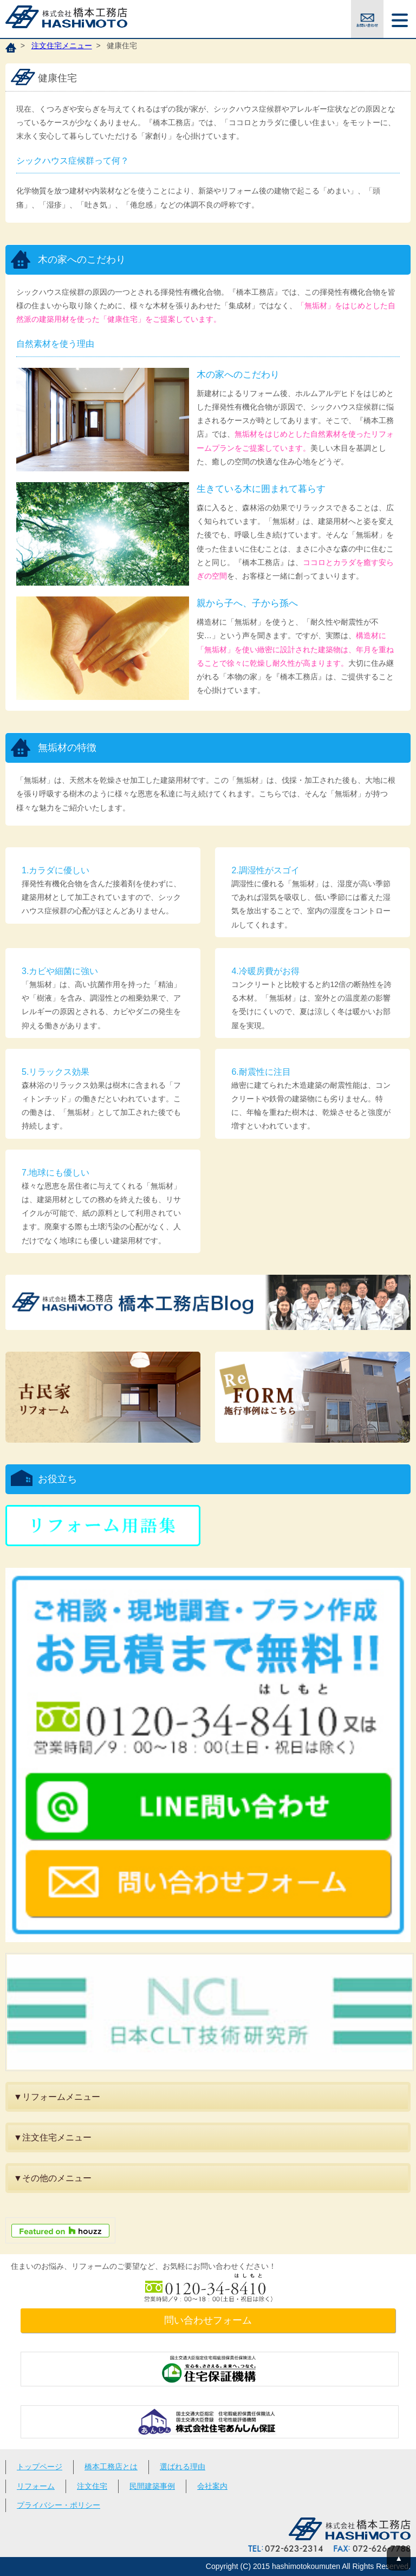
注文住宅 (92, 2486)
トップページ (39, 2466)
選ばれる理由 (182, 2466)
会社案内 (212, 2486)
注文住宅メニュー (61, 45)
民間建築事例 (152, 2486)
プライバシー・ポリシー (58, 2505)
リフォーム (36, 2486)
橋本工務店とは (111, 2466)
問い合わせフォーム (208, 2320)
